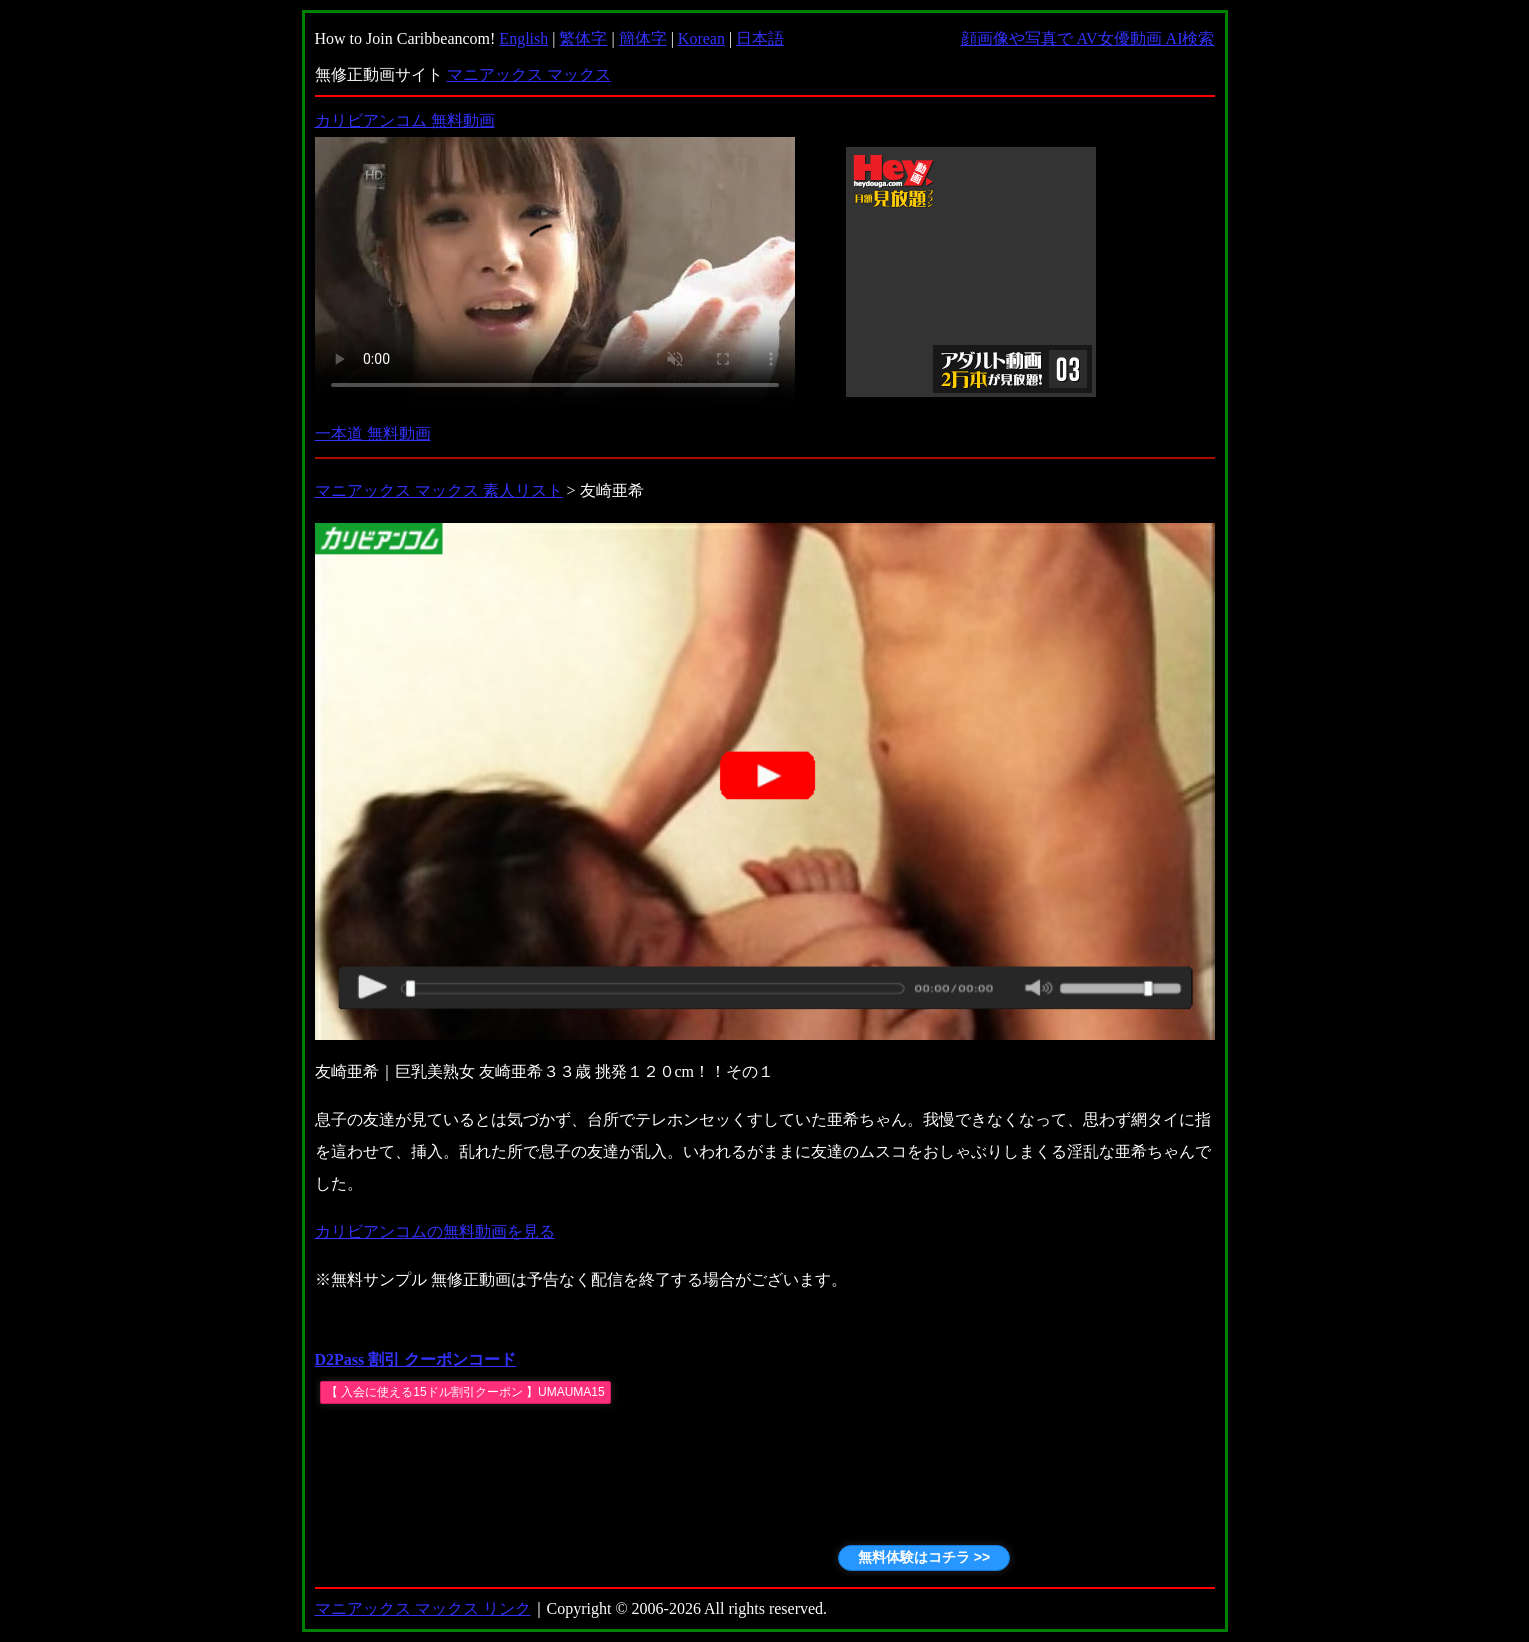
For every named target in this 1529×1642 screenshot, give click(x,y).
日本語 (760, 38)
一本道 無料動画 (373, 433)
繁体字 (583, 38)
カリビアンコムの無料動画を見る (435, 1231)
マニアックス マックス (529, 74)
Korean (701, 38)
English (523, 38)
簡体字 (643, 38)
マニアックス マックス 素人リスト (439, 490)
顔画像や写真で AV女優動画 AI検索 (1088, 38)
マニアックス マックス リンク (423, 1608)
